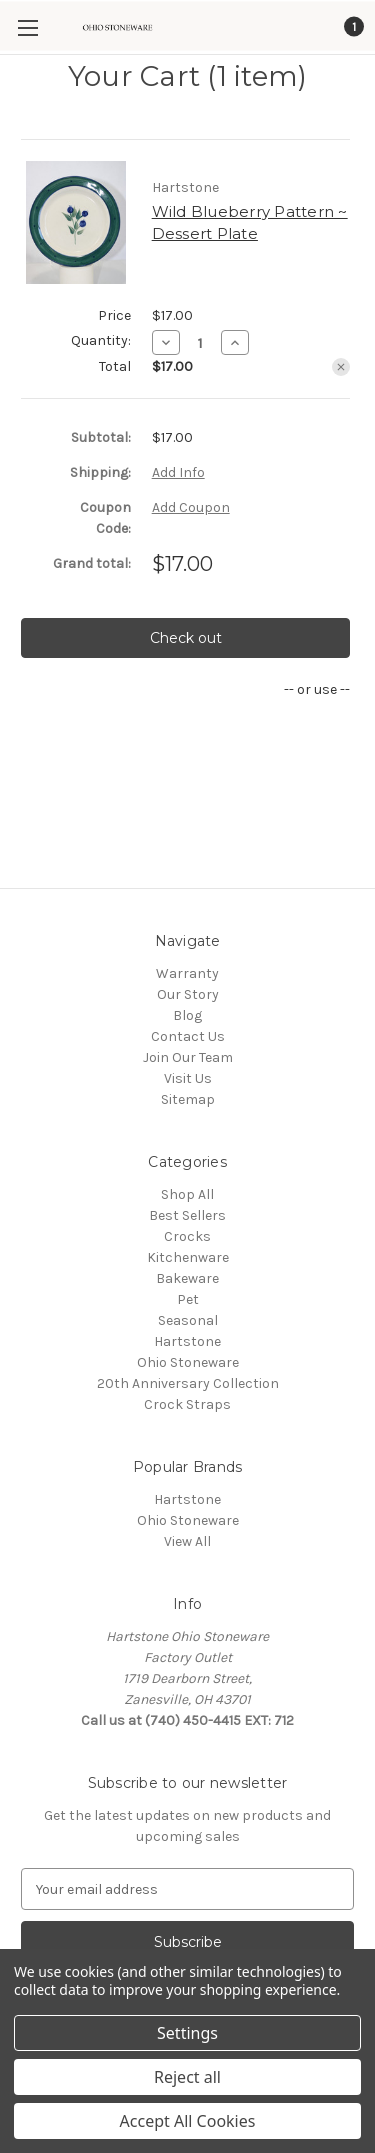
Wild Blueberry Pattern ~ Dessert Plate (250, 223)
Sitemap (188, 1099)
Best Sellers (187, 1215)
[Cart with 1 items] (352, 26)
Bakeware (187, 1278)
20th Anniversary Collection (188, 1383)
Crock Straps (187, 1404)
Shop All (187, 1194)
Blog (187, 1015)
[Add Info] (178, 472)
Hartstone (187, 1341)
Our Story (188, 994)
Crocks (187, 1236)
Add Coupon (191, 507)
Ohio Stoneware (188, 1362)
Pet (188, 1299)
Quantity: (101, 340)
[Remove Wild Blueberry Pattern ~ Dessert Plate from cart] (341, 367)
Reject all (187, 2077)
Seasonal (188, 1320)
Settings (187, 2033)
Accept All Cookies (188, 2121)
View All (187, 1541)
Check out (186, 638)
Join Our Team (188, 1057)
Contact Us (188, 1036)
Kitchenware (188, 1257)
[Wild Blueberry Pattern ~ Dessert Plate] (200, 343)
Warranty (187, 973)
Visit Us (188, 1078)
